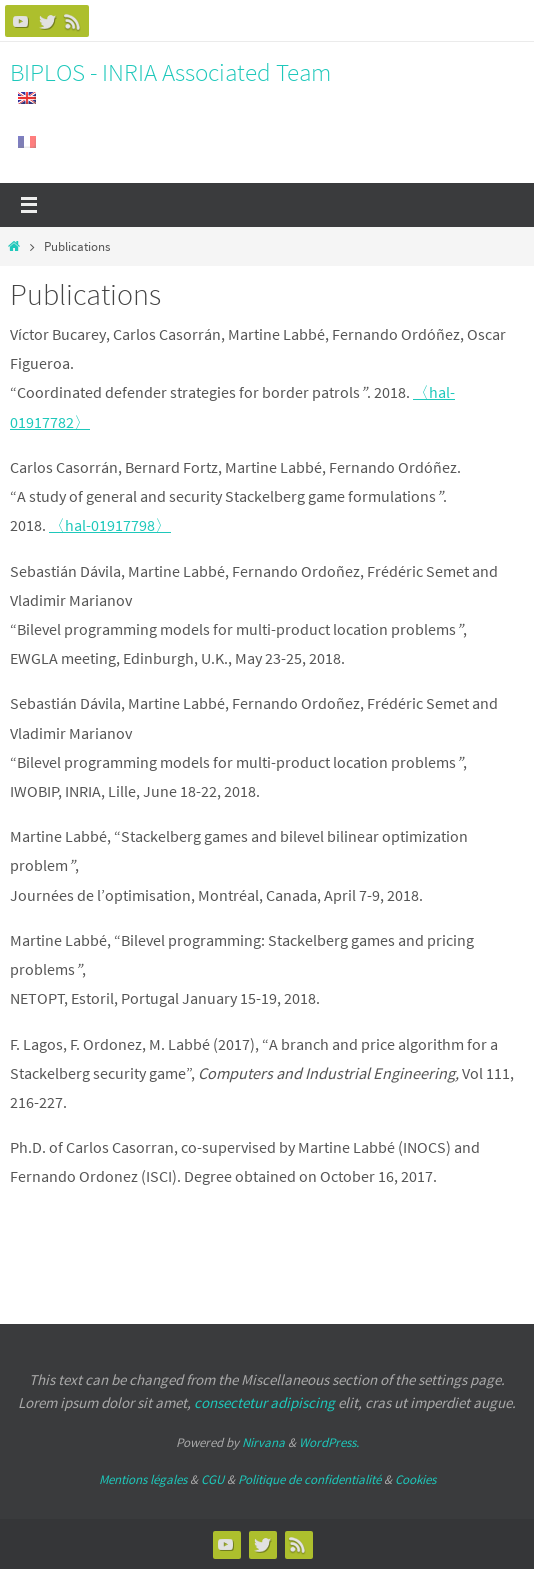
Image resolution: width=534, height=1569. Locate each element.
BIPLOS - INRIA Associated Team (170, 72)
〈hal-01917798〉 (110, 525)
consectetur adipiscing (264, 1402)
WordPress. (329, 1442)
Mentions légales (143, 1479)
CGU (212, 1479)
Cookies (415, 1479)
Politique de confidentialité (309, 1479)
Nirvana (263, 1442)
